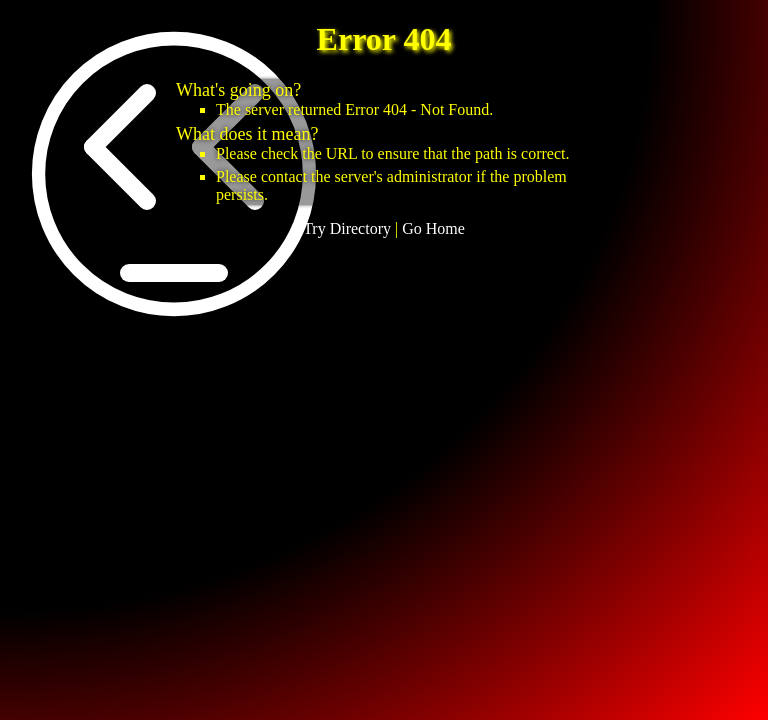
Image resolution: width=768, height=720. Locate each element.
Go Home (433, 228)
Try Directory (347, 228)
